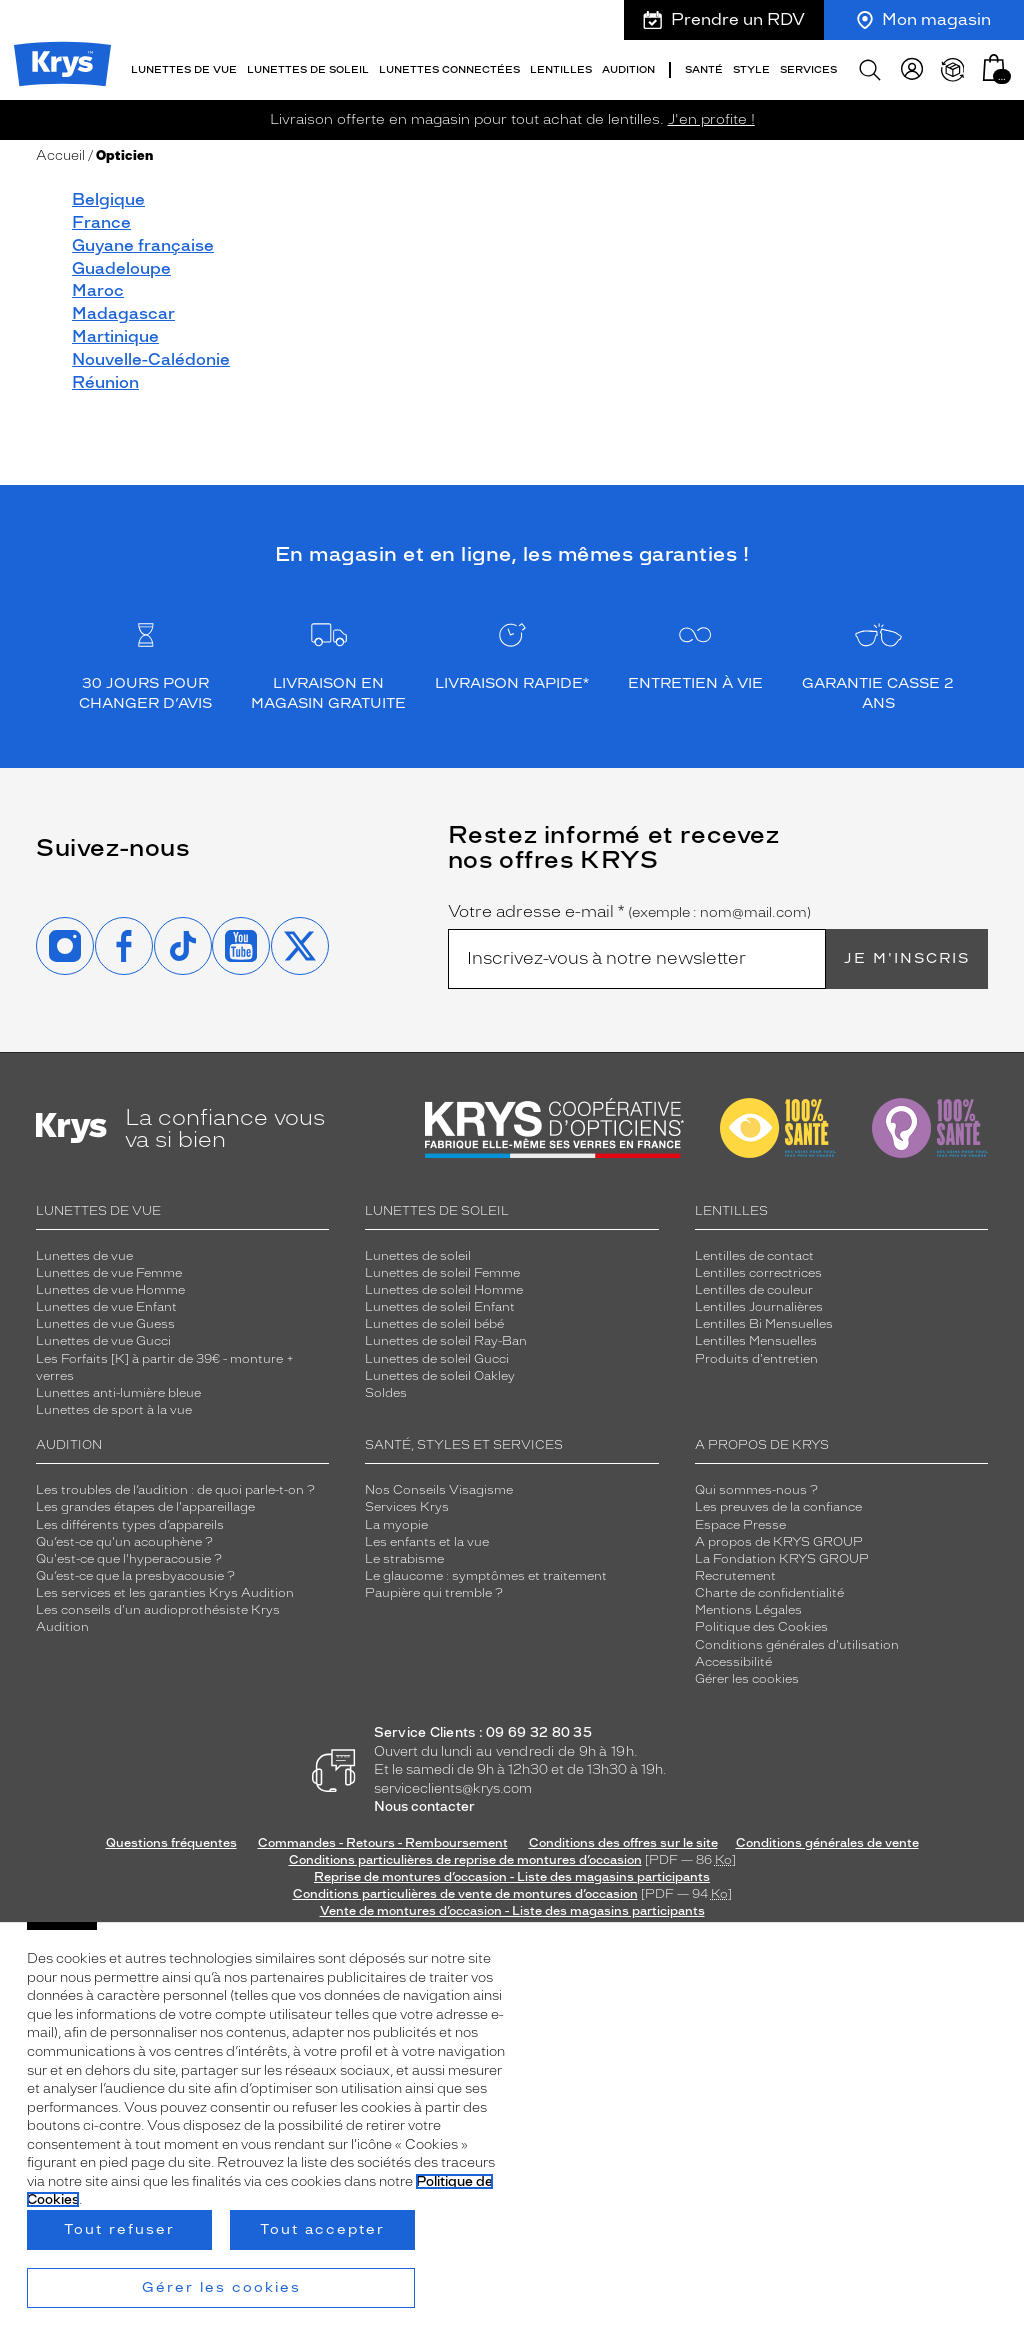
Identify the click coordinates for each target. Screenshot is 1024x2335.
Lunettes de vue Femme (109, 1273)
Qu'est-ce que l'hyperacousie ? (129, 1559)
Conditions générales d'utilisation (797, 1645)
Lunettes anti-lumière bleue (118, 1393)
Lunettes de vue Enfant (106, 1307)
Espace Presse (740, 1525)
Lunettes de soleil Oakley (440, 1376)
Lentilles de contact (754, 1256)
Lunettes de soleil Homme (444, 1290)
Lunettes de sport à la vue (114, 1410)
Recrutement (735, 1576)
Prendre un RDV (724, 19)
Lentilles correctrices (758, 1273)
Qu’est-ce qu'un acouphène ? (124, 1542)
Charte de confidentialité (769, 1593)
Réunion (105, 382)
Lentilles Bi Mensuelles (764, 1324)
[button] (994, 67)
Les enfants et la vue (427, 1542)
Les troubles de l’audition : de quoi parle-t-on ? (175, 1490)
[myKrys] (912, 70)
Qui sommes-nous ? (756, 1490)
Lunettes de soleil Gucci (437, 1359)
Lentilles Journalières (759, 1307)
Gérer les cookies (747, 1679)
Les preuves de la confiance (778, 1507)
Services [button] (808, 69)
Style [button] (751, 69)
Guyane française (143, 245)
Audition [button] (628, 69)
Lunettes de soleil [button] (308, 69)
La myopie (396, 1525)
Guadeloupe (121, 268)
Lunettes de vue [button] (184, 69)
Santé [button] (704, 69)
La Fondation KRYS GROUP (782, 1559)
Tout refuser (119, 2229)
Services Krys (407, 1507)
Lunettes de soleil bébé (434, 1324)
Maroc (98, 290)
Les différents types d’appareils (130, 1525)
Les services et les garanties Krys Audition (165, 1593)
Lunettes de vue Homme (110, 1290)
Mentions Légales (748, 1610)
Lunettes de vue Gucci (103, 1341)
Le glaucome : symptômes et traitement (486, 1576)
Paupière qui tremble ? (434, 1593)
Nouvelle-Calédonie (151, 359)
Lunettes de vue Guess (105, 1324)
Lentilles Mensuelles (756, 1341)
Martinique (115, 336)
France (101, 222)
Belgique (108, 199)
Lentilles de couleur (754, 1290)
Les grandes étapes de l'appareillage (145, 1507)
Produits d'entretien (756, 1359)
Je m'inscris (907, 958)
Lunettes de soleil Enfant (440, 1307)
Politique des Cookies (761, 1627)
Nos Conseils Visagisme (439, 1490)
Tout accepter (322, 2229)
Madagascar (123, 313)
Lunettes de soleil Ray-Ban (446, 1341)
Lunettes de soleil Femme (442, 1273)
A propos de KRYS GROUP (779, 1542)
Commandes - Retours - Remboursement (383, 1843)
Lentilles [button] (561, 69)
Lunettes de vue (84, 1256)
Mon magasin (924, 19)
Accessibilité (733, 1662)
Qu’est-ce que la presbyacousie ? (135, 1576)
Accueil (60, 155)
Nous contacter (424, 1806)
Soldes (386, 1393)
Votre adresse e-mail (629, 912)
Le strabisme (404, 1559)
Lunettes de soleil (418, 1256)
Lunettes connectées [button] (449, 69)
